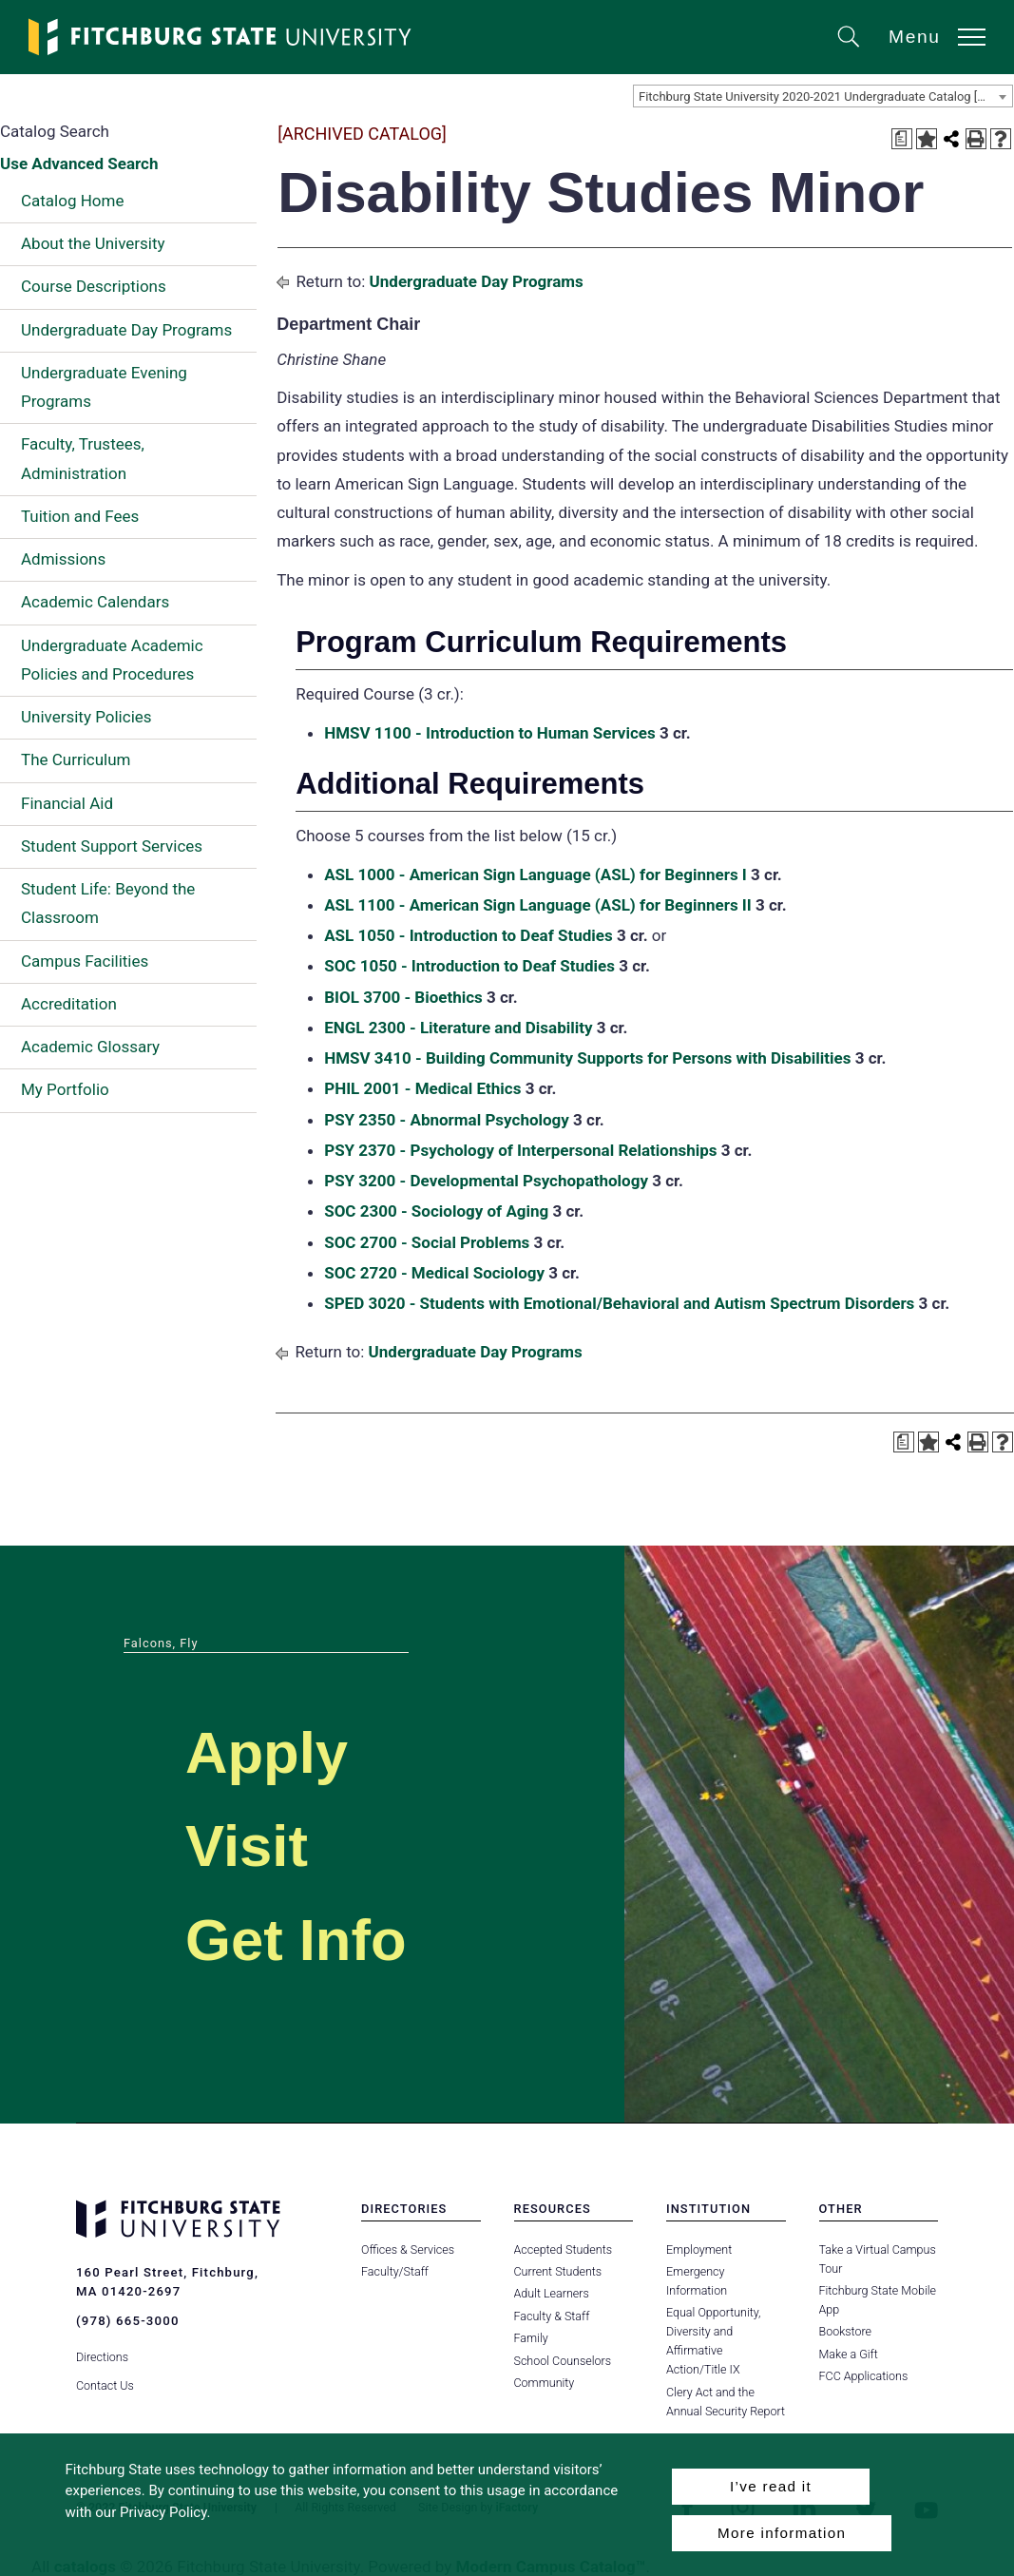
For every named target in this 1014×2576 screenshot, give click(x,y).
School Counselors (562, 2361)
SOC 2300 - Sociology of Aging (436, 1211)
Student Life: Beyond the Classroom (108, 903)
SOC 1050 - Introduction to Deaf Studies (469, 965)
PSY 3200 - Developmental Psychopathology (486, 1180)
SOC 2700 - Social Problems (426, 1242)
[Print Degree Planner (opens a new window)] (901, 138)
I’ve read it (771, 2486)
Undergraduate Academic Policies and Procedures (112, 659)
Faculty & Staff (552, 2316)
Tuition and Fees (80, 516)
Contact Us (105, 2382)
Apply (271, 1751)
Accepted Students (563, 2249)
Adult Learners (551, 2293)
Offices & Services (407, 2249)
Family (531, 2338)
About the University (93, 243)
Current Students (558, 2271)
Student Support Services (111, 845)
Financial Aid (67, 803)
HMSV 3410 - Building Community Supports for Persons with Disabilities (587, 1057)
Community (544, 2382)
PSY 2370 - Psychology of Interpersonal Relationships (520, 1150)
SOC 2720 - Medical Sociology (434, 1272)
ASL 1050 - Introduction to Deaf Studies (468, 935)
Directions (102, 2354)
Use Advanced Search (79, 163)
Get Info (303, 1938)
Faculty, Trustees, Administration (82, 458)
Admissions (63, 558)
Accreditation (69, 1003)
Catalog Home (72, 200)
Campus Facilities (84, 961)
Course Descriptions (93, 286)
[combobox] (823, 96)
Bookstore (845, 2331)
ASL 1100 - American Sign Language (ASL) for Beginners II (538, 904)
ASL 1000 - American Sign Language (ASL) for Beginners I (535, 874)
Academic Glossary (90, 1046)
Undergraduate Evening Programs (104, 387)
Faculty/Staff (395, 2271)
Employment (699, 2249)
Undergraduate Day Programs (126, 329)
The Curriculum (76, 759)
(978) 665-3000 (127, 2321)
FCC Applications (864, 2376)
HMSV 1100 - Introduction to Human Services (490, 732)
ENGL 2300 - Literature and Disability (458, 1027)
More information (781, 2533)
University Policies (86, 716)
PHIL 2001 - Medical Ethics (422, 1088)
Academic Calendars (95, 601)
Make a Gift (848, 2354)
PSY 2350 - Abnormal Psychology (446, 1119)
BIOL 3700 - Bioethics (403, 997)
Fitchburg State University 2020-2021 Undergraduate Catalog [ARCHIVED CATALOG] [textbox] (825, 96)
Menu (915, 37)
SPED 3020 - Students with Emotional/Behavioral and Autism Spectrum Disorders (619, 1303)
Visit (250, 1844)
